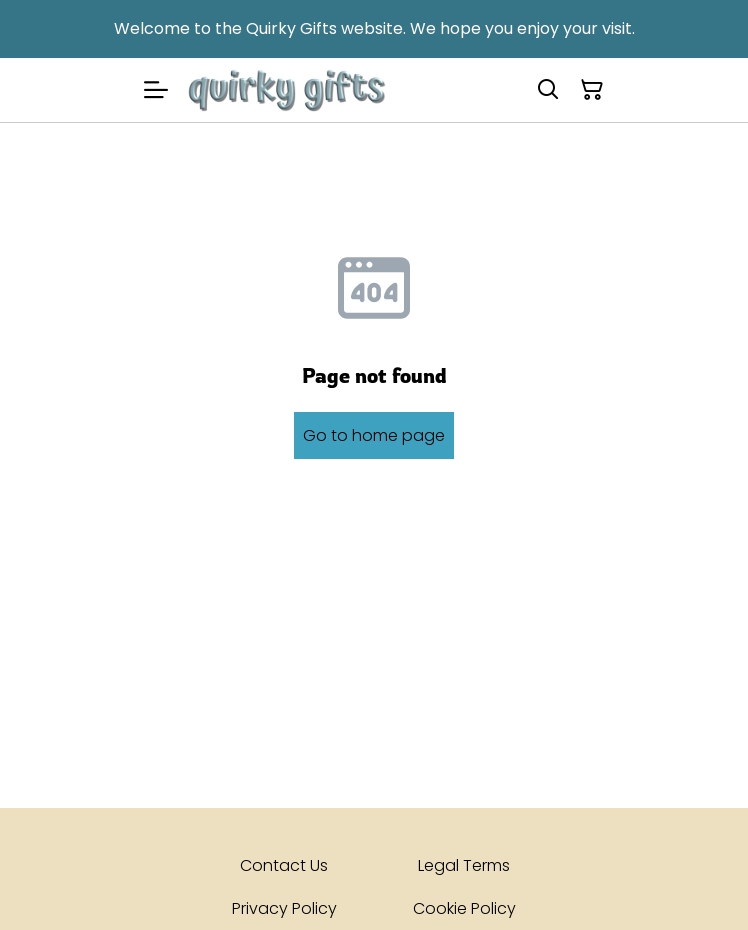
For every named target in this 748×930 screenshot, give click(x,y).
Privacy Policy (284, 908)
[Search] (548, 90)
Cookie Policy (464, 908)
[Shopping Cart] (592, 90)
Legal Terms (464, 865)
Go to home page (374, 435)
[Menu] (156, 90)
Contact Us (284, 865)
